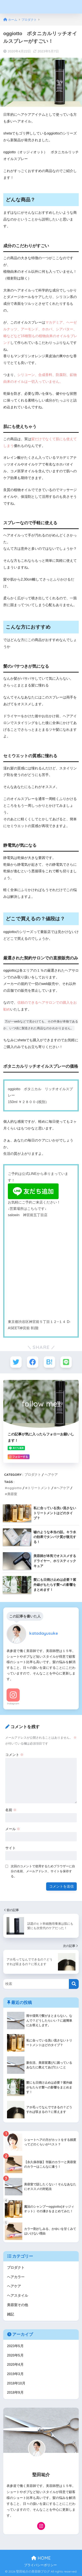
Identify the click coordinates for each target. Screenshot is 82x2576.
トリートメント (39, 1488)
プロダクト (32, 1474)
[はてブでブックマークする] (49, 1362)
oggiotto (14, 1488)
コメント (14, 1755)
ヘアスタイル (17, 2295)
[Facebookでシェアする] (32, 1362)
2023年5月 (15, 2346)
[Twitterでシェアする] (16, 1362)
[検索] (74, 1984)
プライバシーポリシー (40, 2565)
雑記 (10, 2314)
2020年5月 (15, 2355)
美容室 (12, 1494)
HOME (41, 2558)
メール (12, 1829)
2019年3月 (15, 2374)
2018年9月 (15, 2392)
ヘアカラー (15, 2277)
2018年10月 (16, 2383)
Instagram (13, 1703)
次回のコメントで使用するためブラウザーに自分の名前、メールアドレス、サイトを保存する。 (43, 1871)
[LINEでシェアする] (66, 1362)
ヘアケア (51, 1474)
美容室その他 (17, 2305)
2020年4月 (15, 2364)
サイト (10, 1848)
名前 (11, 1810)
